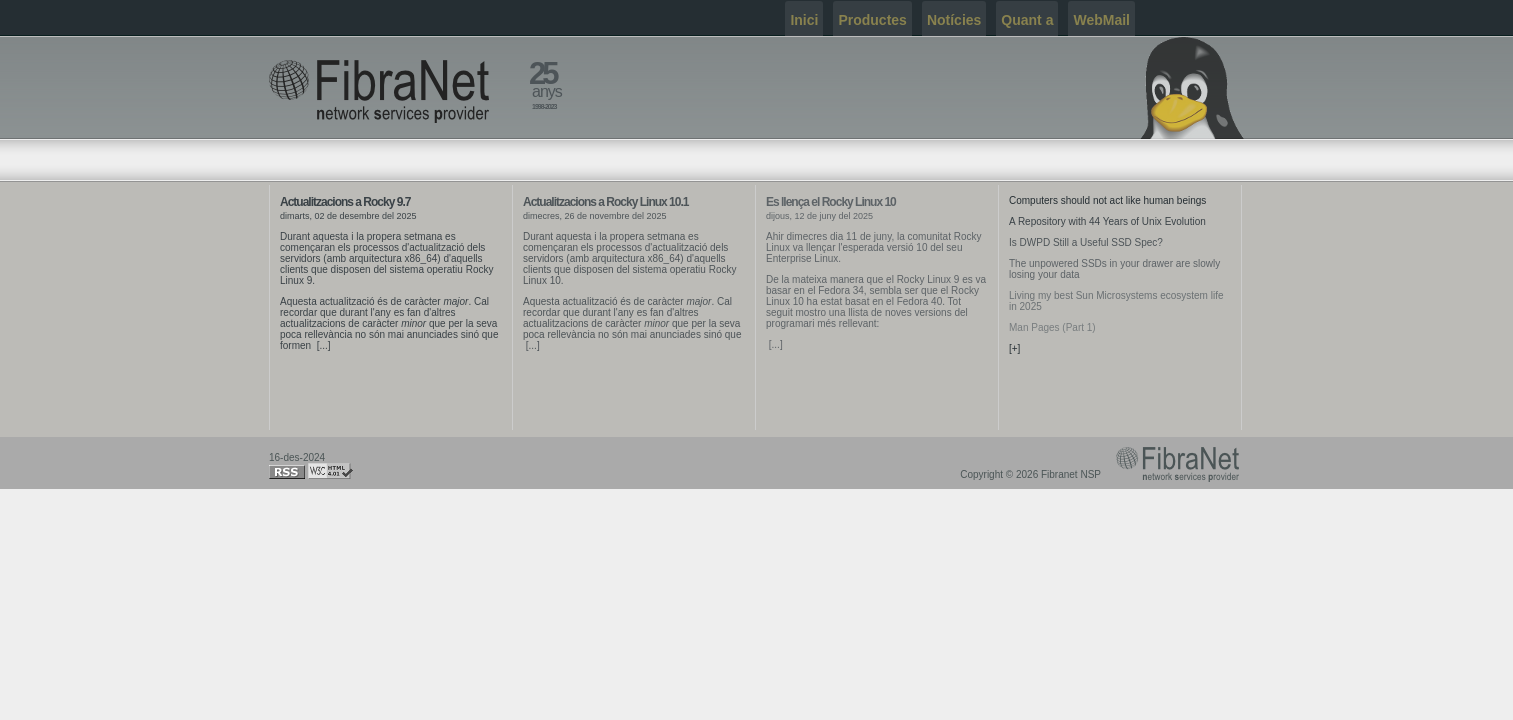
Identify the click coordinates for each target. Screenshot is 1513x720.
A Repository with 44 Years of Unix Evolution (1107, 221)
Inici (804, 20)
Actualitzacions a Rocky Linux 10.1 (605, 202)
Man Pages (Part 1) (1052, 327)
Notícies (954, 20)
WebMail (1101, 20)
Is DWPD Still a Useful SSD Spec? (1086, 242)
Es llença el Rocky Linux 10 (831, 202)
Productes (872, 20)
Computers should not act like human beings (1107, 200)
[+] (1014, 348)
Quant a (1027, 20)
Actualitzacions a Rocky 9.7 (345, 202)
